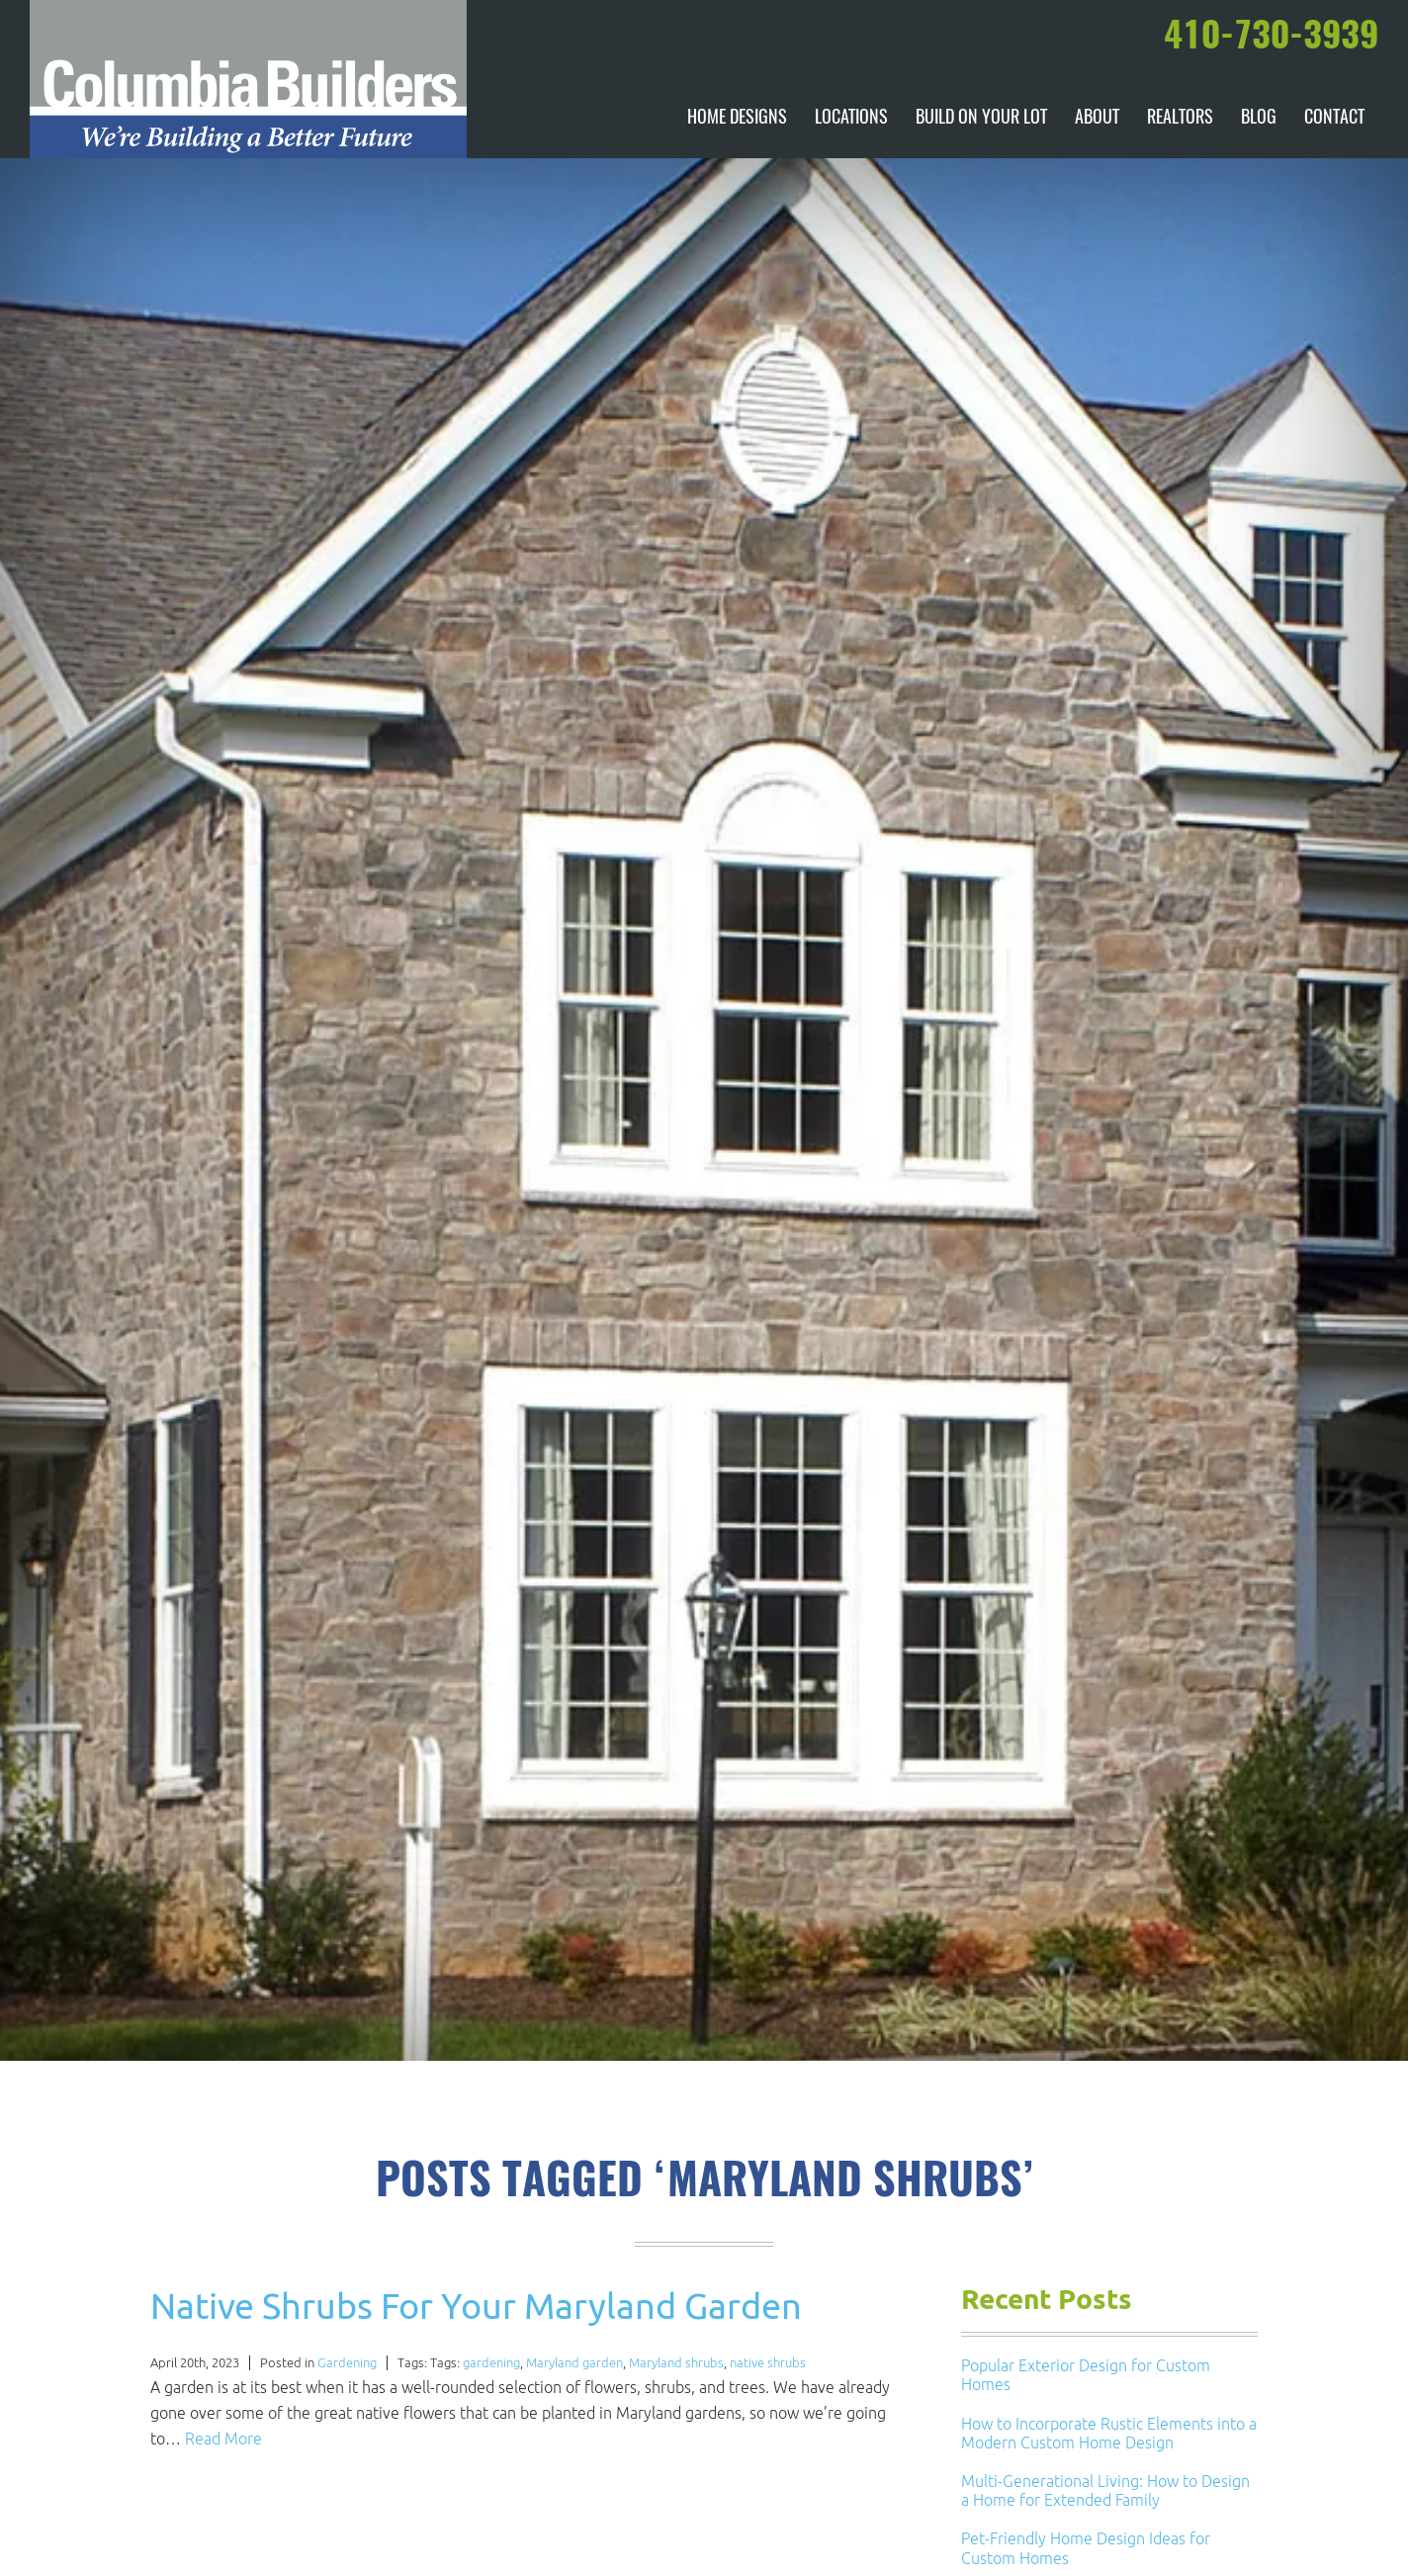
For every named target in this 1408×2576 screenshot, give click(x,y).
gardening (491, 2362)
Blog (1258, 119)
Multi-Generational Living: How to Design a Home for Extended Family (1105, 2490)
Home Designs (737, 119)
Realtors (1180, 119)
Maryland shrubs (676, 2362)
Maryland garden (574, 2362)
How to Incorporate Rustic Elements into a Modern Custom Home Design (1109, 2433)
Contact (1334, 119)
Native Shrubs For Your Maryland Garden (476, 2305)
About (1097, 119)
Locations (851, 119)
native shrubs (768, 2362)
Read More (223, 2438)
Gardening (347, 2362)
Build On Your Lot (981, 119)
